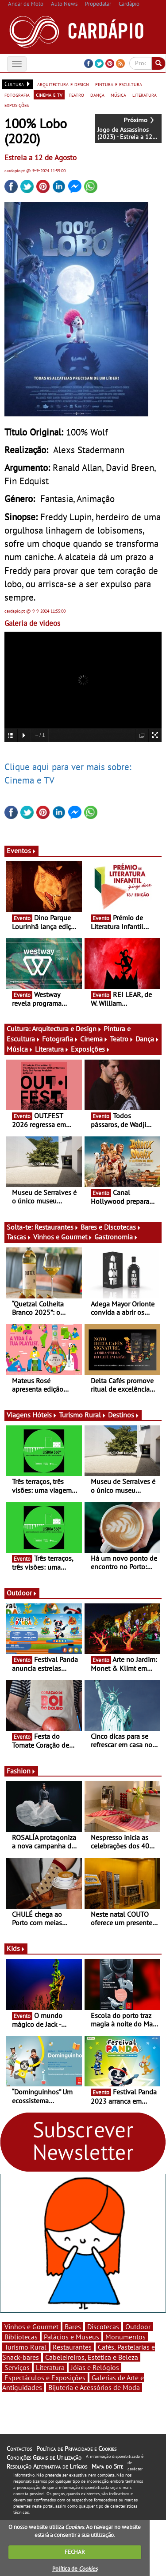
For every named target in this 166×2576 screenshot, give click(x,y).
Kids (16, 1948)
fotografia (17, 95)
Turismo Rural (82, 1414)
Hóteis (44, 1414)
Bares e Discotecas (111, 1227)
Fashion (21, 1770)
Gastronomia (116, 1236)
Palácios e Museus (71, 2336)
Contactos (19, 2449)
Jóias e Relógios (95, 2367)
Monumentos (125, 2336)
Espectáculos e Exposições (44, 2377)
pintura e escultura (118, 84)
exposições (16, 105)
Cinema (94, 1038)
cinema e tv (49, 95)
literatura (144, 95)
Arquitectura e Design (67, 1028)
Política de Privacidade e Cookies (76, 2449)
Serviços (17, 2367)
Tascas (19, 1236)
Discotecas (103, 2326)
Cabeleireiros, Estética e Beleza (91, 2357)
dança (97, 95)
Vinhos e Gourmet (63, 1236)
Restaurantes (57, 1227)
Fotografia (60, 1038)
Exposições (90, 1049)
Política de (74, 2568)
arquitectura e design (63, 84)
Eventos (21, 850)
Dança (147, 1038)
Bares (73, 2326)
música (118, 95)
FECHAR (75, 2552)
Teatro (122, 1038)
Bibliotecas (21, 2336)
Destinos (123, 1414)
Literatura (52, 1049)
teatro (76, 95)
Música (20, 1049)
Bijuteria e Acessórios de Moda (94, 2387)
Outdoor (22, 1592)
